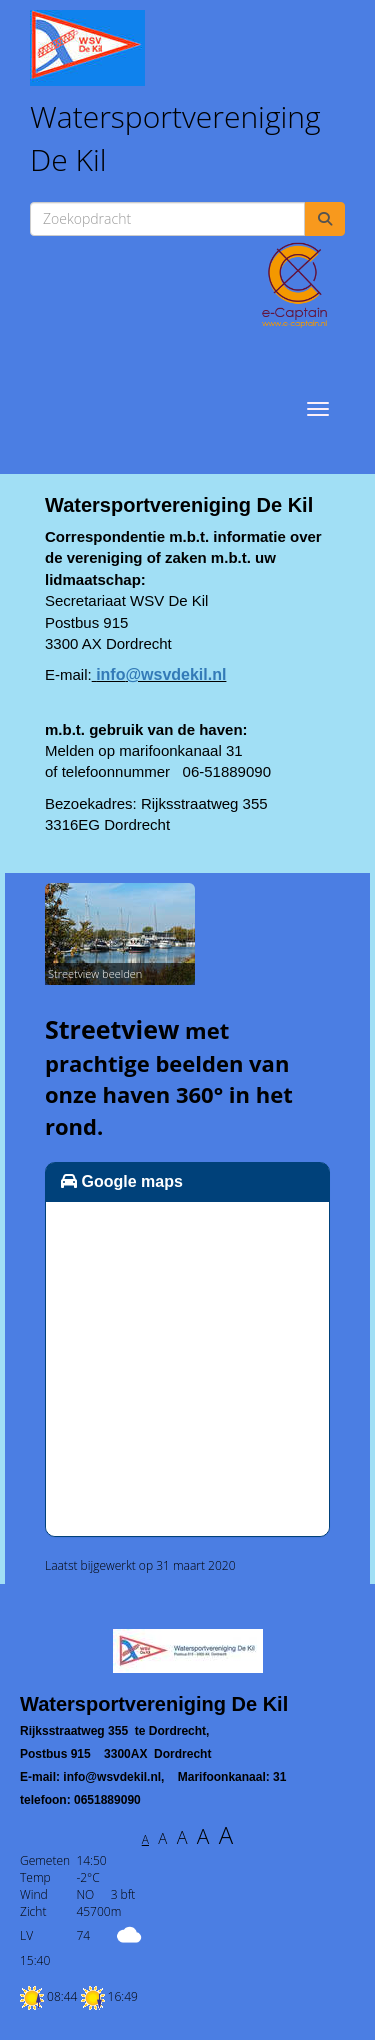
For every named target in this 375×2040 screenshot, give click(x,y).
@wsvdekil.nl (161, 674)
